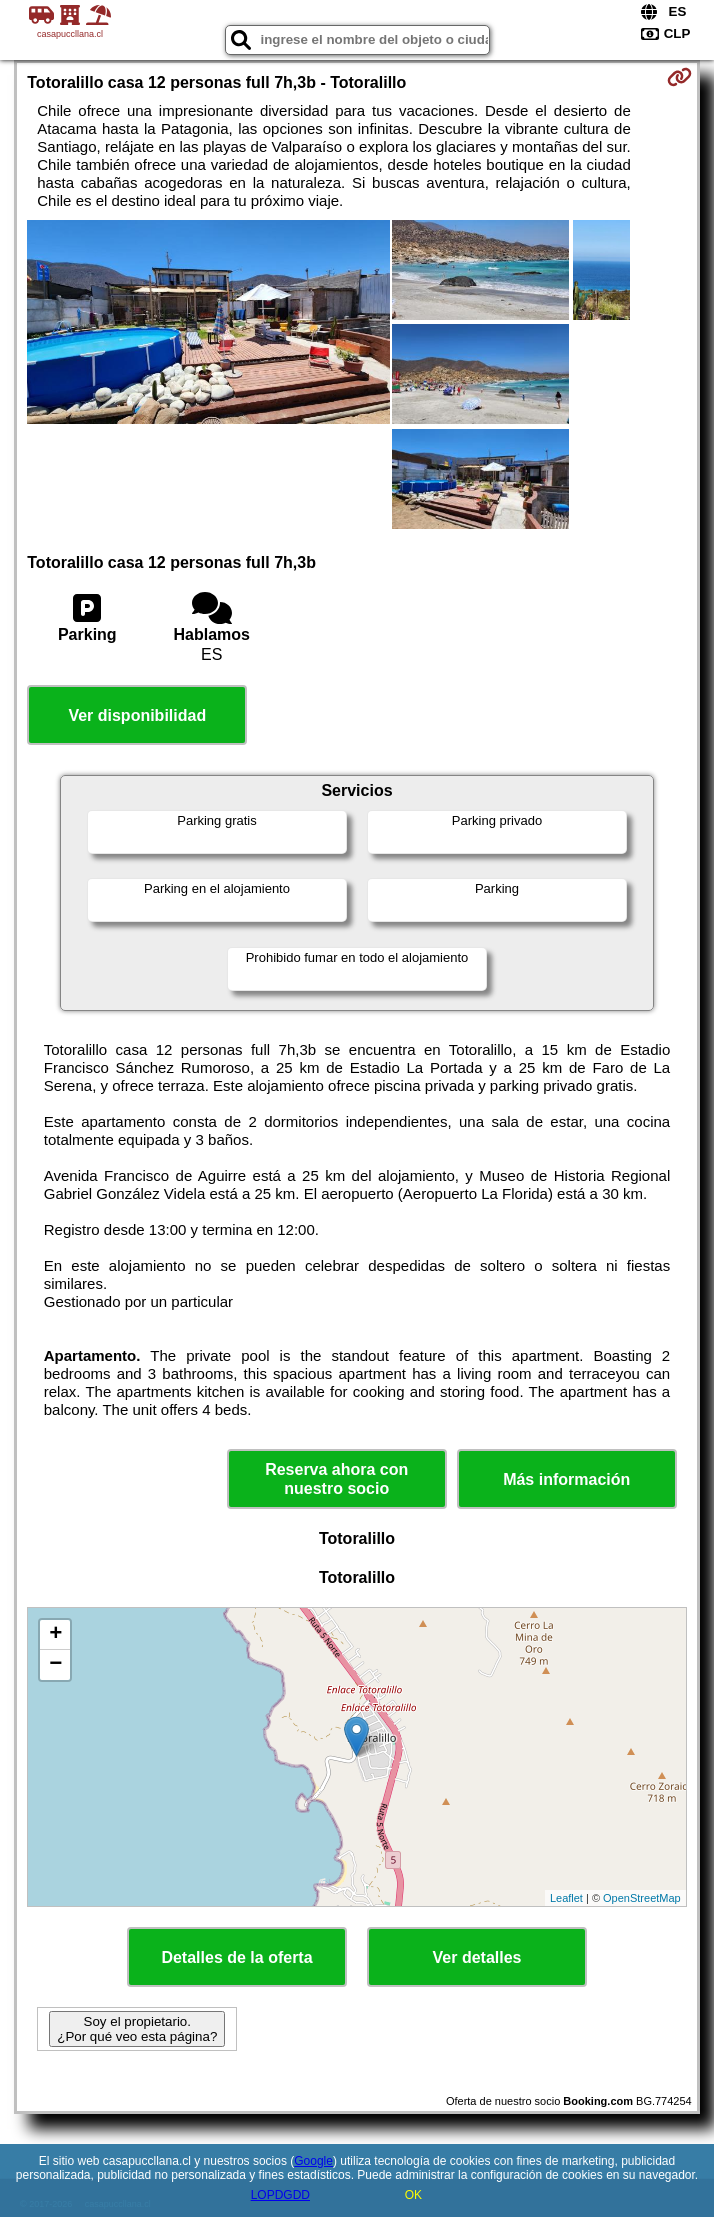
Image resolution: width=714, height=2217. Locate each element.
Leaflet (566, 1898)
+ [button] (55, 1635)
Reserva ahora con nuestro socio (336, 1479)
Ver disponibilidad (137, 715)
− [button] (55, 1665)
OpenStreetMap (642, 1898)
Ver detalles (477, 1957)
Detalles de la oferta (236, 1957)
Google (313, 2161)
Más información (566, 1479)
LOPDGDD (280, 2195)
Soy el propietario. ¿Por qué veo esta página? (137, 2029)
